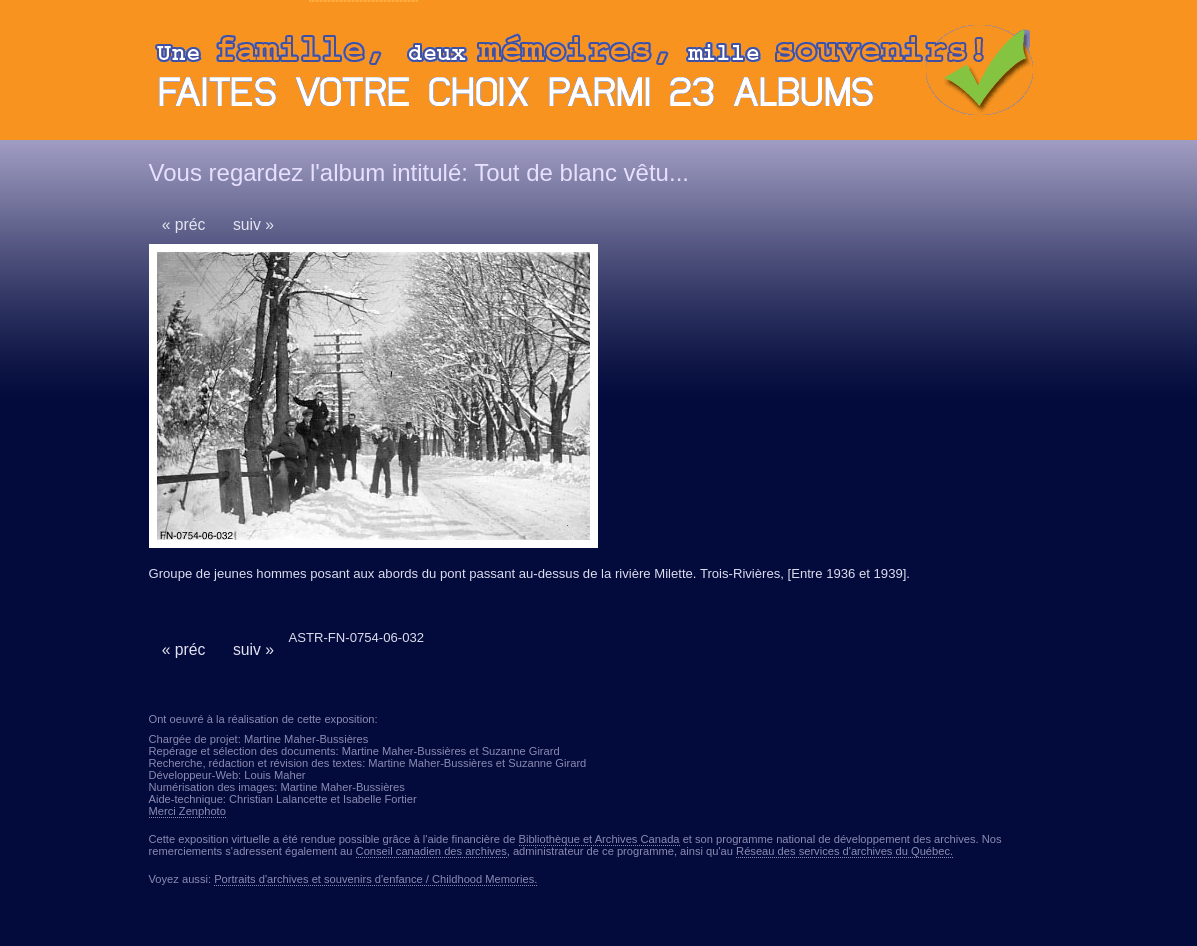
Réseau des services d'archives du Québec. (844, 851)
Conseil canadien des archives (431, 851)
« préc (184, 224)
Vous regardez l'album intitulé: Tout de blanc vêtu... (419, 172)
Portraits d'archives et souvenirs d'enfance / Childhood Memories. (375, 879)
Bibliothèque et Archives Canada (599, 839)
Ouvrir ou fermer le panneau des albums (599, 75)
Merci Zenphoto (187, 811)
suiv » (253, 224)
